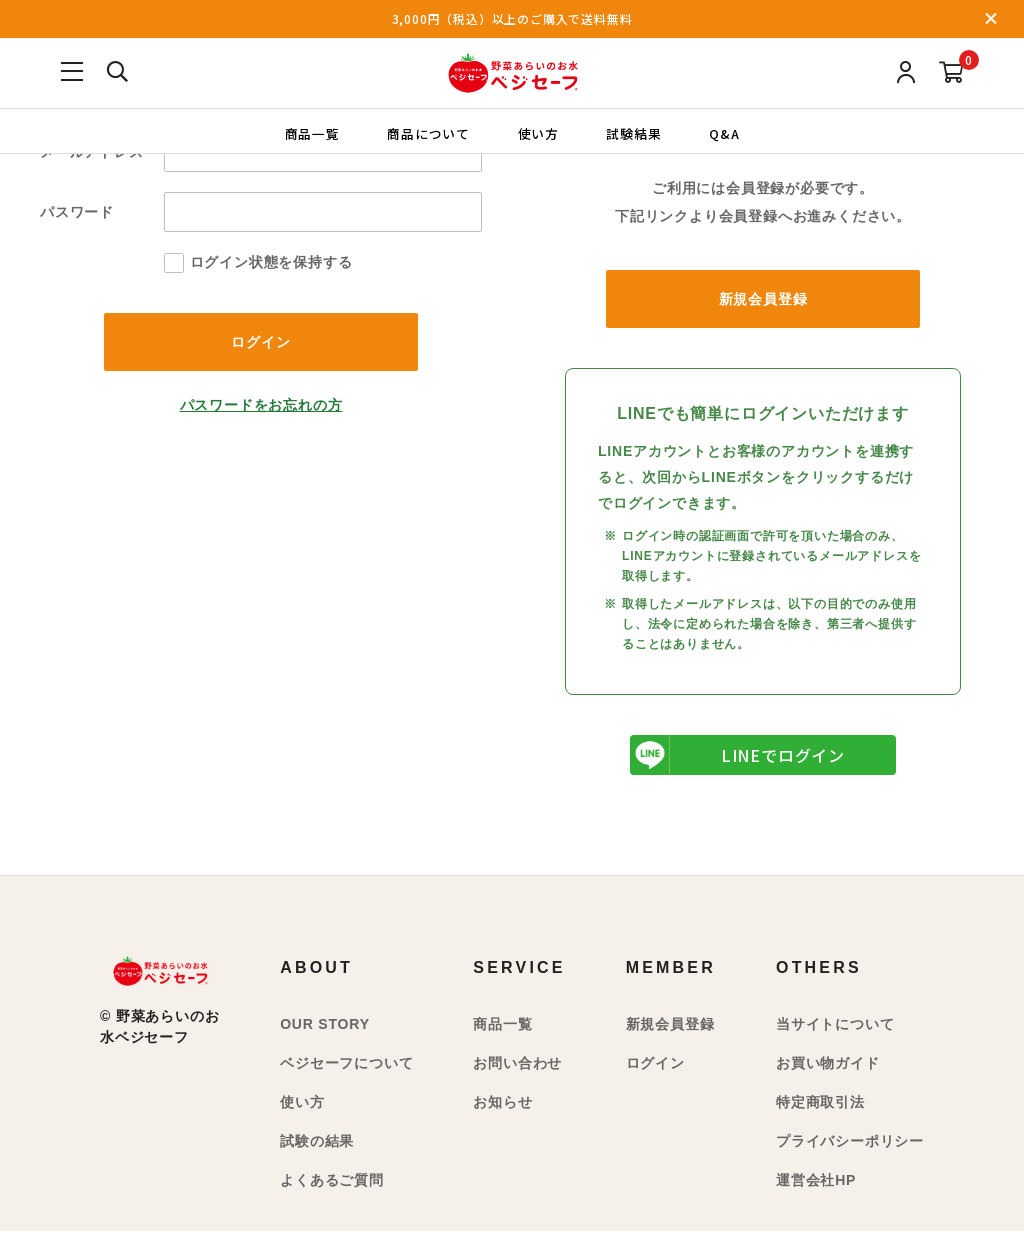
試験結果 (636, 132)
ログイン (655, 1065)
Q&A (729, 132)
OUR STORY (325, 1026)
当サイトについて (835, 1026)
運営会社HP (816, 1182)
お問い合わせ (517, 1065)
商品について (426, 132)
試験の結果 (317, 1143)
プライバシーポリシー (850, 1143)
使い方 (538, 132)
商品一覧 (306, 132)
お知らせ (502, 1104)
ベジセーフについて (346, 1065)
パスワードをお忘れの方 (261, 407)
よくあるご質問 (332, 1182)
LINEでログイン (737, 757)
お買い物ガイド (828, 1065)
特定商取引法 (820, 1104)
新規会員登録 (763, 300)
